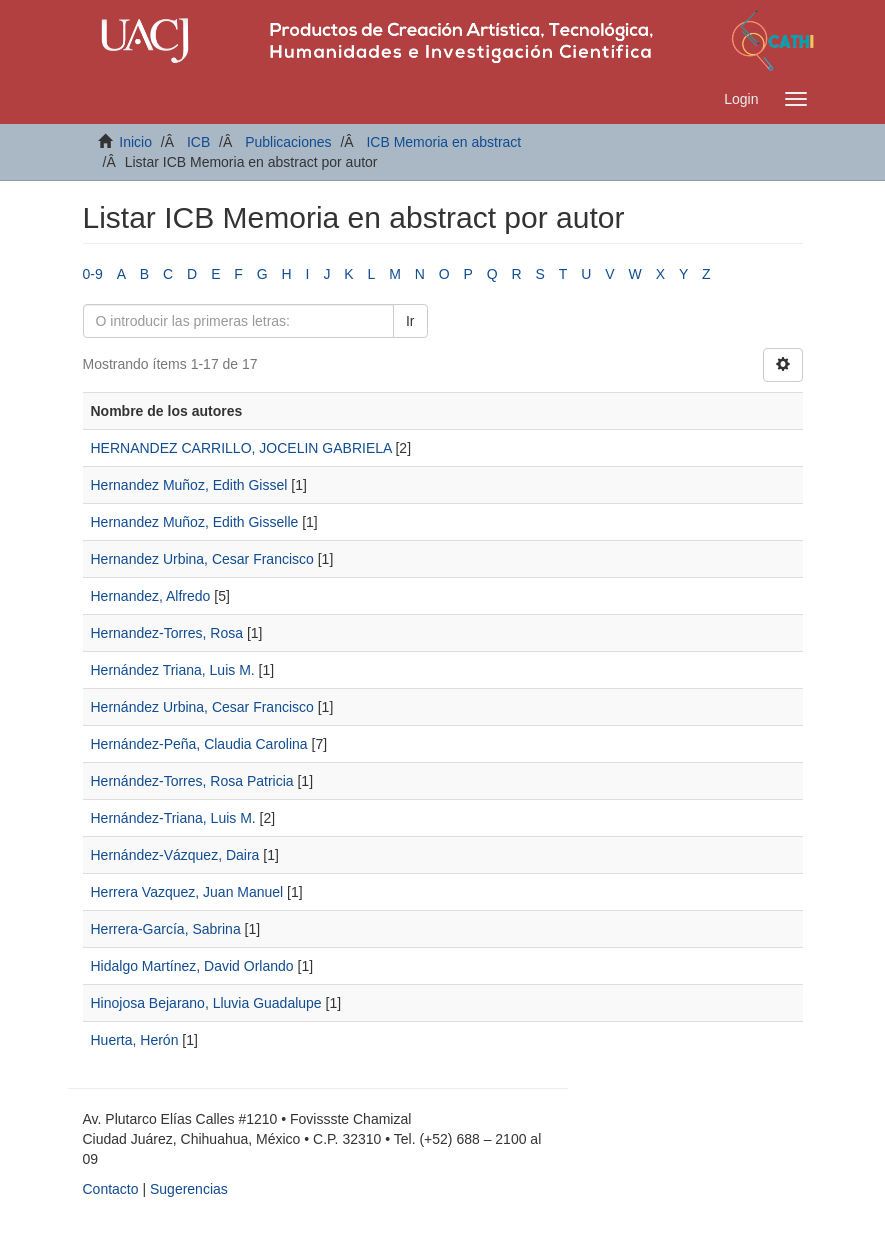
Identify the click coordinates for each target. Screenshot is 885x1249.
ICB (198, 142)
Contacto (111, 1189)
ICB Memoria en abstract (443, 142)
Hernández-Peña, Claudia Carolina (199, 744)
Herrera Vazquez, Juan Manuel (187, 892)
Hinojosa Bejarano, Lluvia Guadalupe (206, 1003)
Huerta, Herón (135, 1040)
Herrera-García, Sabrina (166, 929)
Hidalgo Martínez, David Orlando (192, 966)
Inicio (135, 142)
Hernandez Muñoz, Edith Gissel (189, 485)
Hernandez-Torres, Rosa (167, 633)
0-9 (93, 274)
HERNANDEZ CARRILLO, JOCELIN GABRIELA (241, 448)
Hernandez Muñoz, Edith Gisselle (195, 522)
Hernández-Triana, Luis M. (173, 818)
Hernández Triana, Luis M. (173, 670)
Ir (410, 321)
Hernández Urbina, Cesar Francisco (202, 707)
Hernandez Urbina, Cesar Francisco (202, 559)
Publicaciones (288, 142)
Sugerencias (189, 1189)
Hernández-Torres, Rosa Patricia (192, 781)
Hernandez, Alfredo (151, 596)
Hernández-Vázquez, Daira (175, 855)
